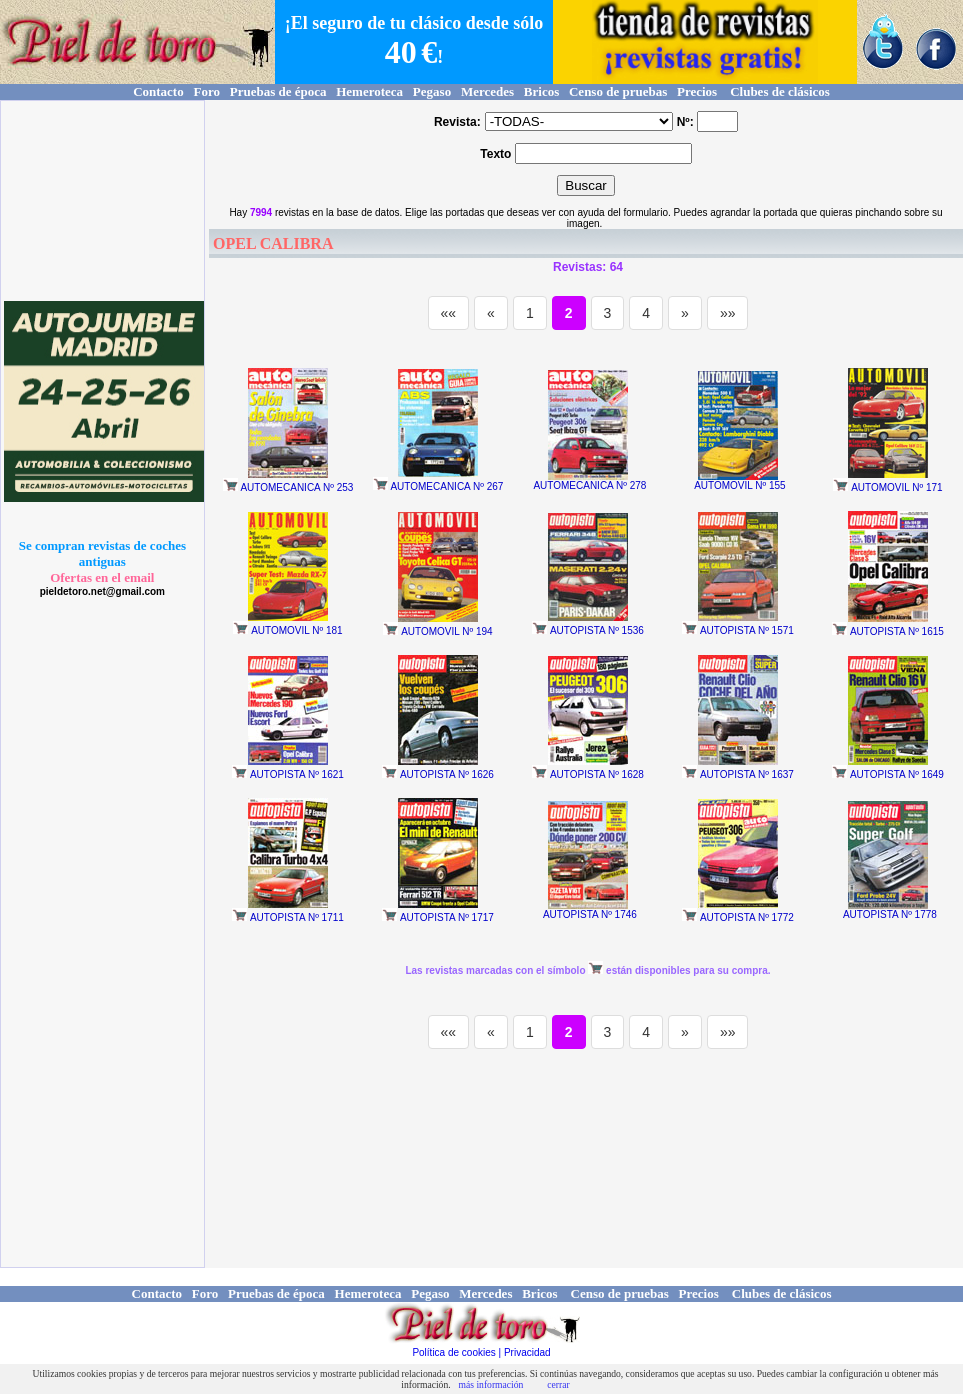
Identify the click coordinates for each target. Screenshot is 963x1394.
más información (491, 1384)
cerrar (558, 1384)
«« (449, 313)
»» (728, 313)
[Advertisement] (106, 201)
